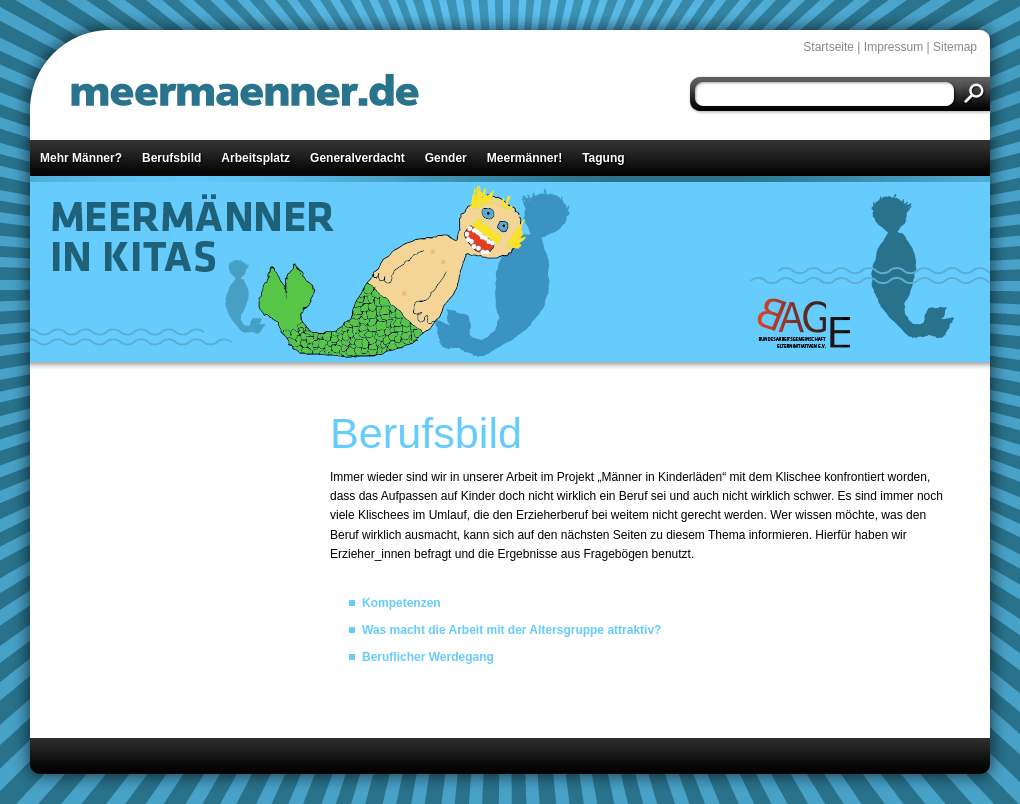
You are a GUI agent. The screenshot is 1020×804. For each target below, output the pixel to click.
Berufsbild (171, 158)
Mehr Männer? (81, 158)
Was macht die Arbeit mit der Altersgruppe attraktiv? (511, 630)
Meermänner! (524, 158)
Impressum (893, 47)
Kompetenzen (401, 603)
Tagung (603, 158)
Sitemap (955, 47)
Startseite (828, 47)
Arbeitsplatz (255, 158)
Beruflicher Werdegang (428, 657)
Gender (446, 158)
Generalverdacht (357, 158)
